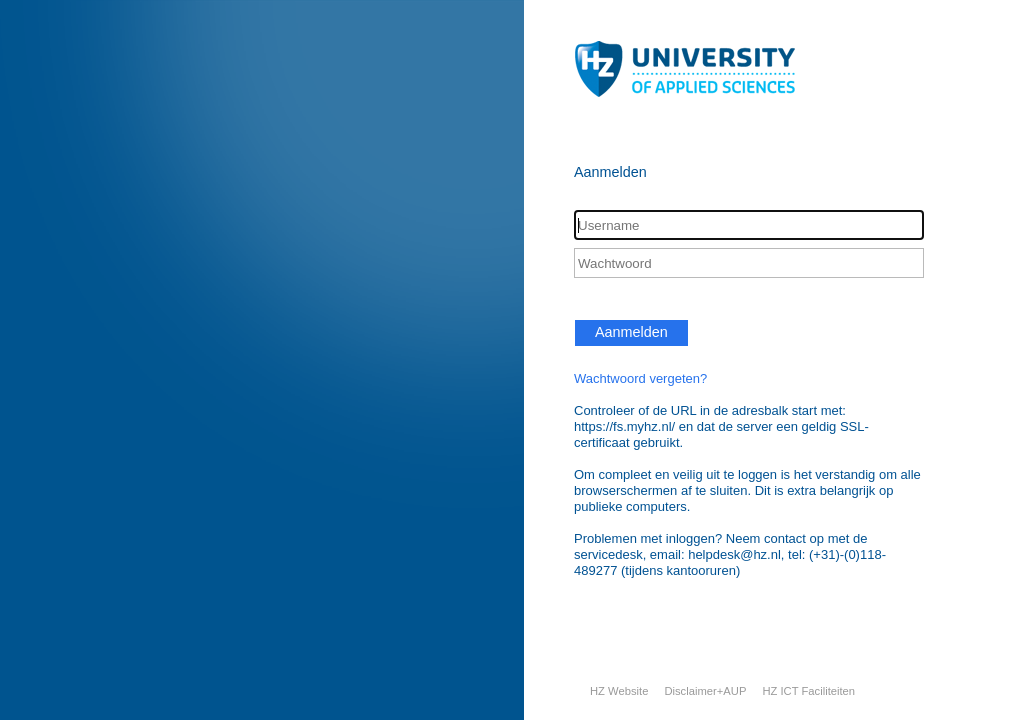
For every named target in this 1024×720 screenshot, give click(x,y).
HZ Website (619, 691)
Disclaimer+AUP (705, 691)
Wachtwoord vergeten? (640, 378)
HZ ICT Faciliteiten (808, 691)
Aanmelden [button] (631, 332)
